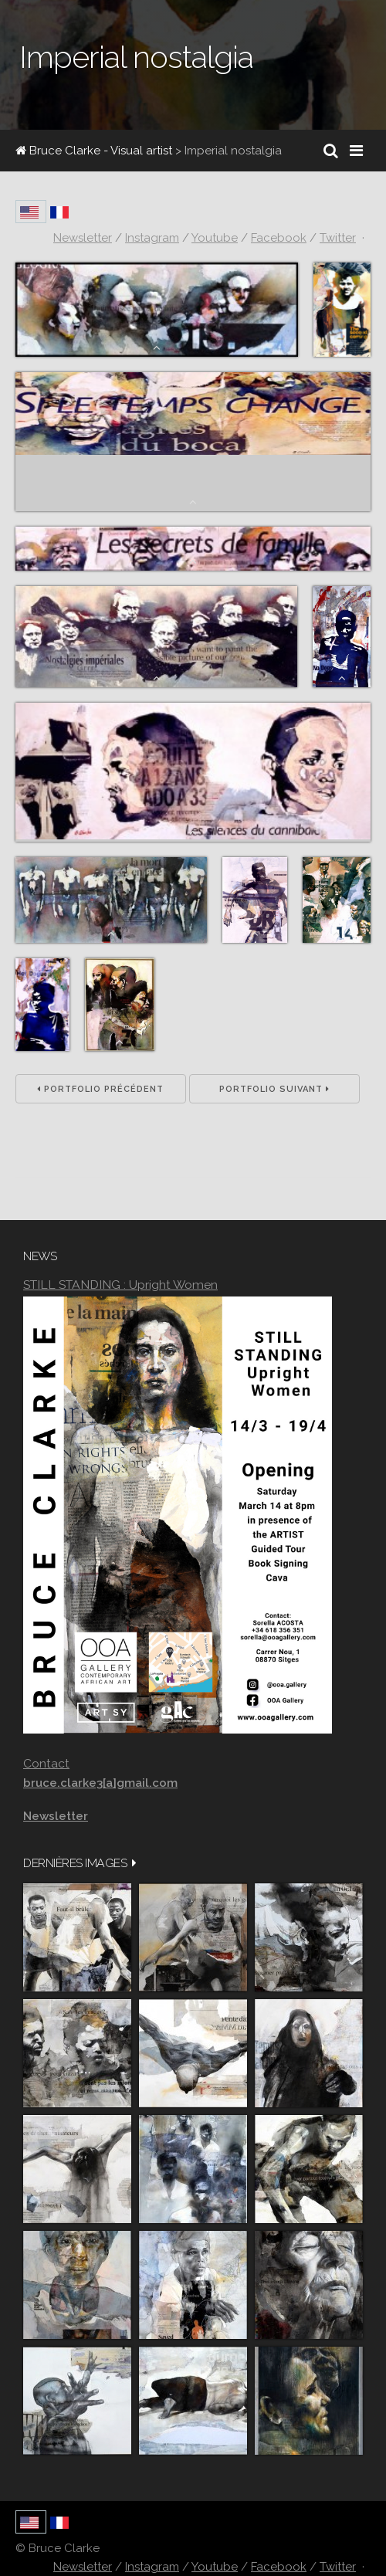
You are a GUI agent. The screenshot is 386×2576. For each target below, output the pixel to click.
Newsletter (82, 2567)
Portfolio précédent (100, 1089)
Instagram (152, 2567)
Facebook (278, 2567)
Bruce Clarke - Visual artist (93, 151)
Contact (46, 1763)
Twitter (338, 2567)
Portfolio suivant (274, 1089)
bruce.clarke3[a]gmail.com (100, 1783)
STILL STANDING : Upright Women (120, 1284)
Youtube (214, 2567)
